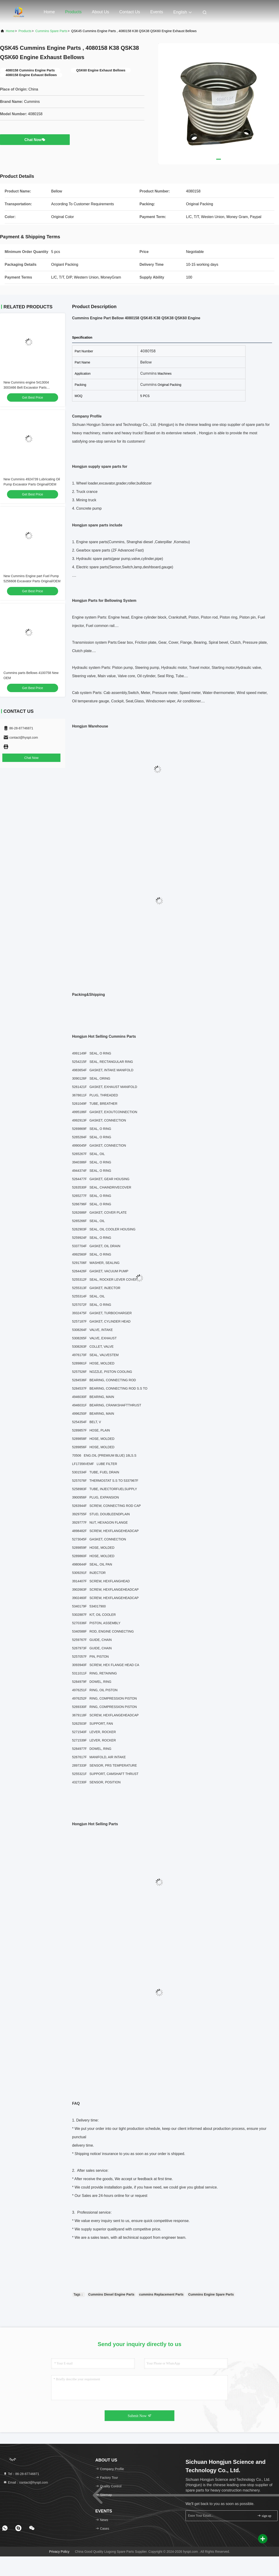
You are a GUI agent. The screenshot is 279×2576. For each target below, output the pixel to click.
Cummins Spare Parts (51, 31)
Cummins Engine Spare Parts (211, 2294)
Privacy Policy (59, 2551)
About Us (100, 12)
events (156, 12)
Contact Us (129, 12)
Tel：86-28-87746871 (21, 2474)
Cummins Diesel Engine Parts (111, 2294)
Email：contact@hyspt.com (25, 2482)
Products (73, 12)
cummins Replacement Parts (161, 2294)
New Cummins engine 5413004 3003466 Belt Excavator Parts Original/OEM (26, 387)
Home (49, 12)
